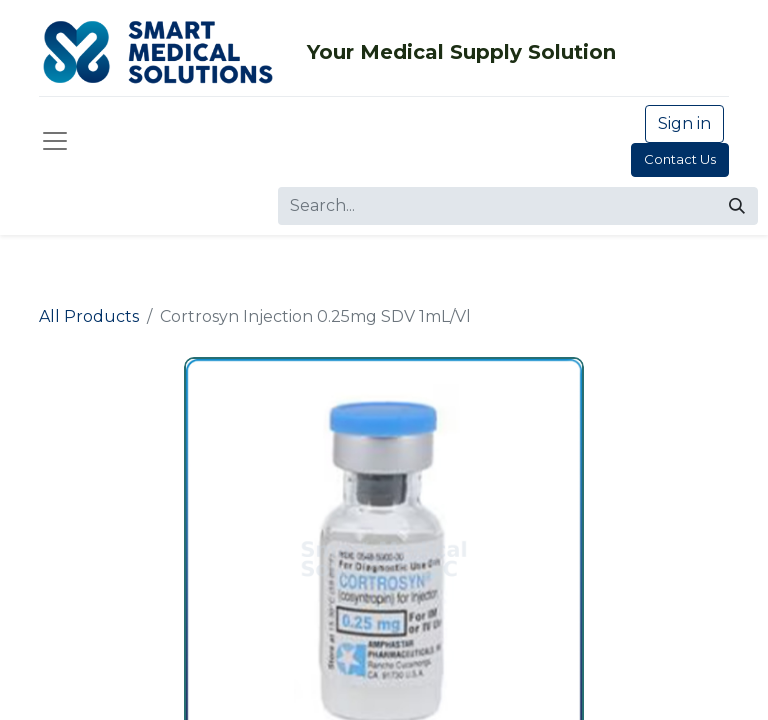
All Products (89, 316)
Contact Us (680, 159)
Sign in (684, 123)
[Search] (737, 206)
